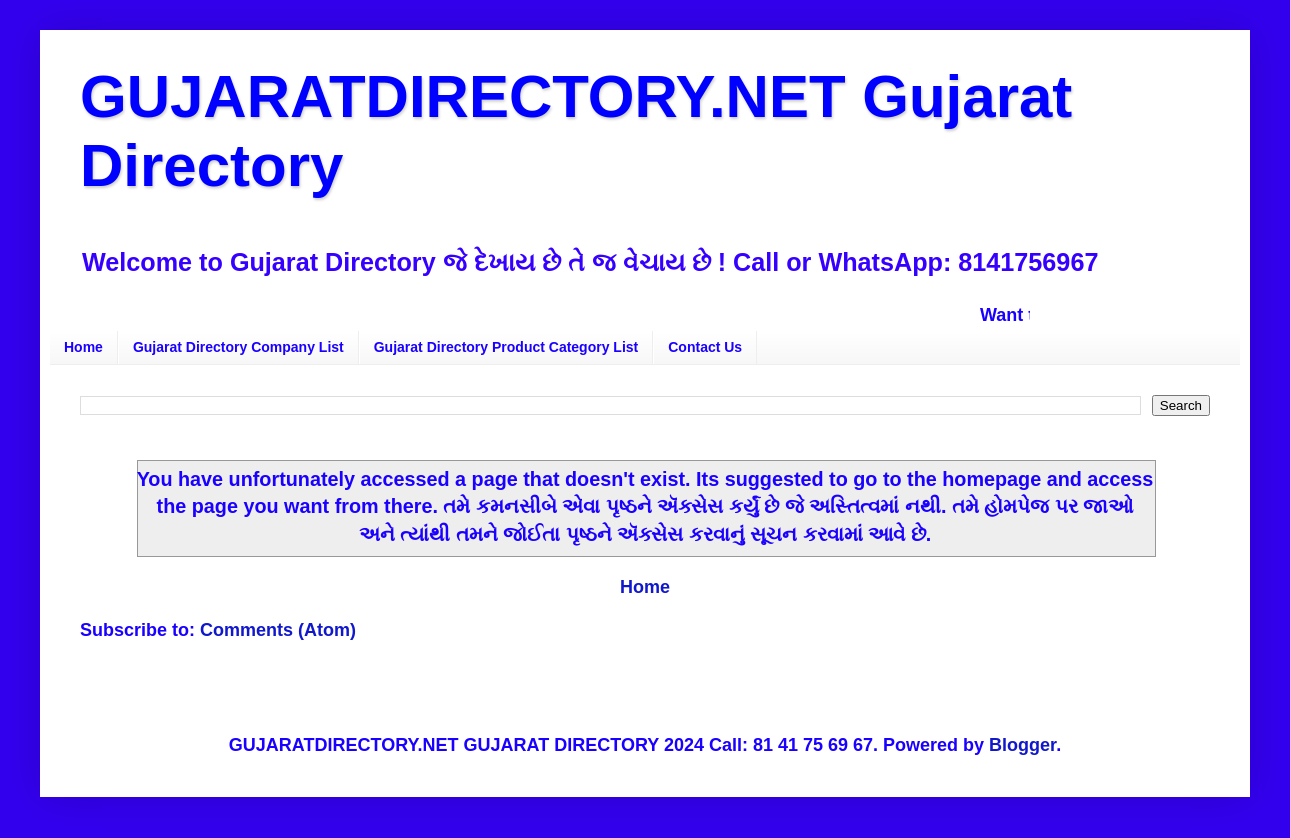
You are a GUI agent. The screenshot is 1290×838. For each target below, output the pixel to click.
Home (83, 347)
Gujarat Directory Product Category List (506, 347)
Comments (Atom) (278, 630)
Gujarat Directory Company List (238, 347)
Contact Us (705, 347)
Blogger (1022, 745)
